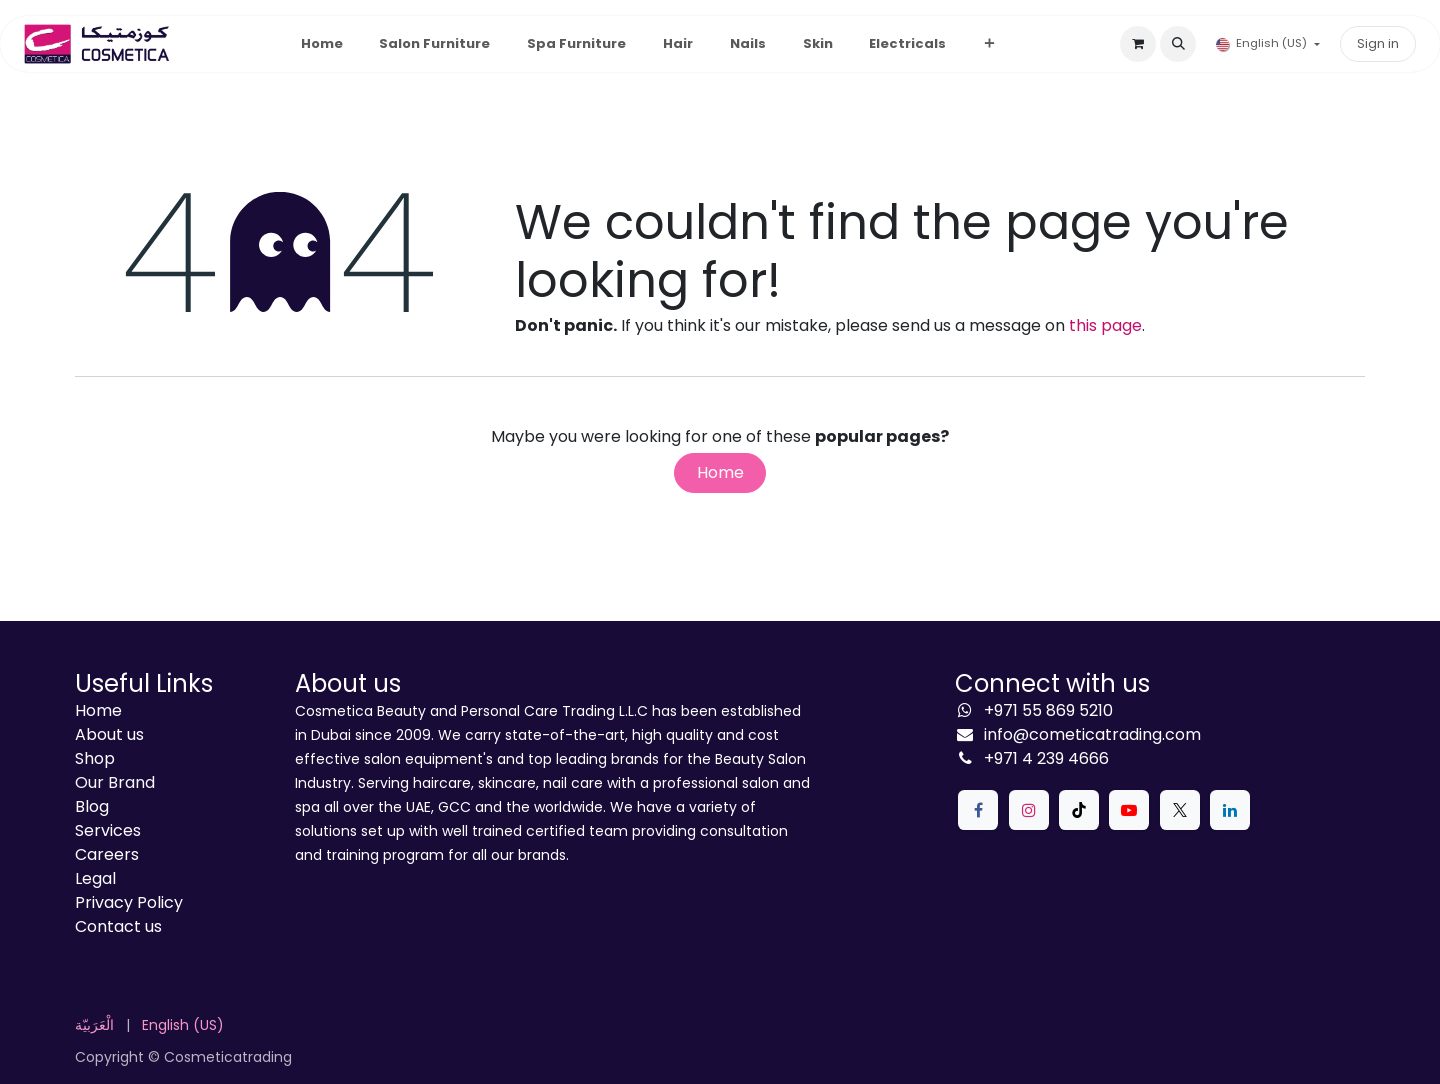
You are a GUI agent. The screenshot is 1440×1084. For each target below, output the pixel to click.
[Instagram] (1029, 810)
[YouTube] (1129, 810)
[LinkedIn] (1230, 810)
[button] (1178, 44)
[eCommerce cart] (1138, 44)
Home (720, 472)
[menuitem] (321, 44)
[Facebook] (978, 810)
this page (1105, 325)
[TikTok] (1079, 810)
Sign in (1378, 43)
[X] (1180, 810)
